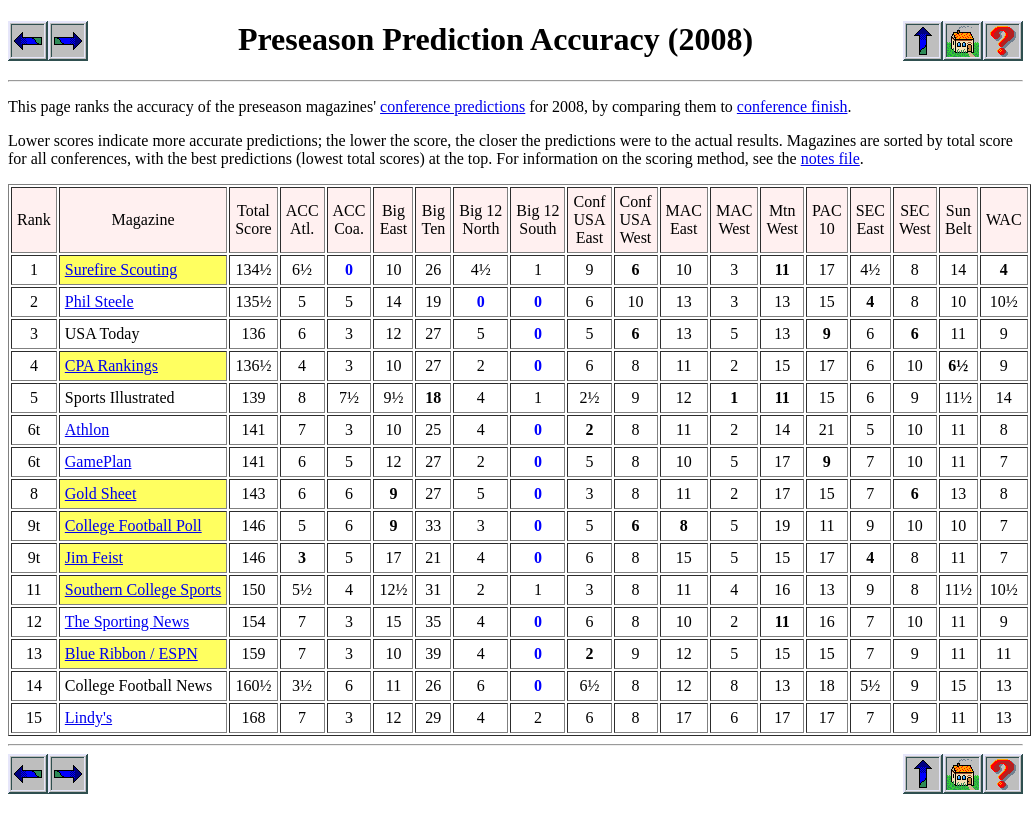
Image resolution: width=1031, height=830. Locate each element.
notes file (830, 158)
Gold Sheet (101, 493)
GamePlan (98, 461)
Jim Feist (94, 557)
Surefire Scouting (121, 269)
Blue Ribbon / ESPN (131, 653)
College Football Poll (133, 525)
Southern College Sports (143, 589)
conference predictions (452, 106)
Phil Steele (99, 301)
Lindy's (88, 717)
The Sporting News (127, 621)
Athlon (87, 429)
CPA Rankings (111, 365)
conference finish (792, 106)
